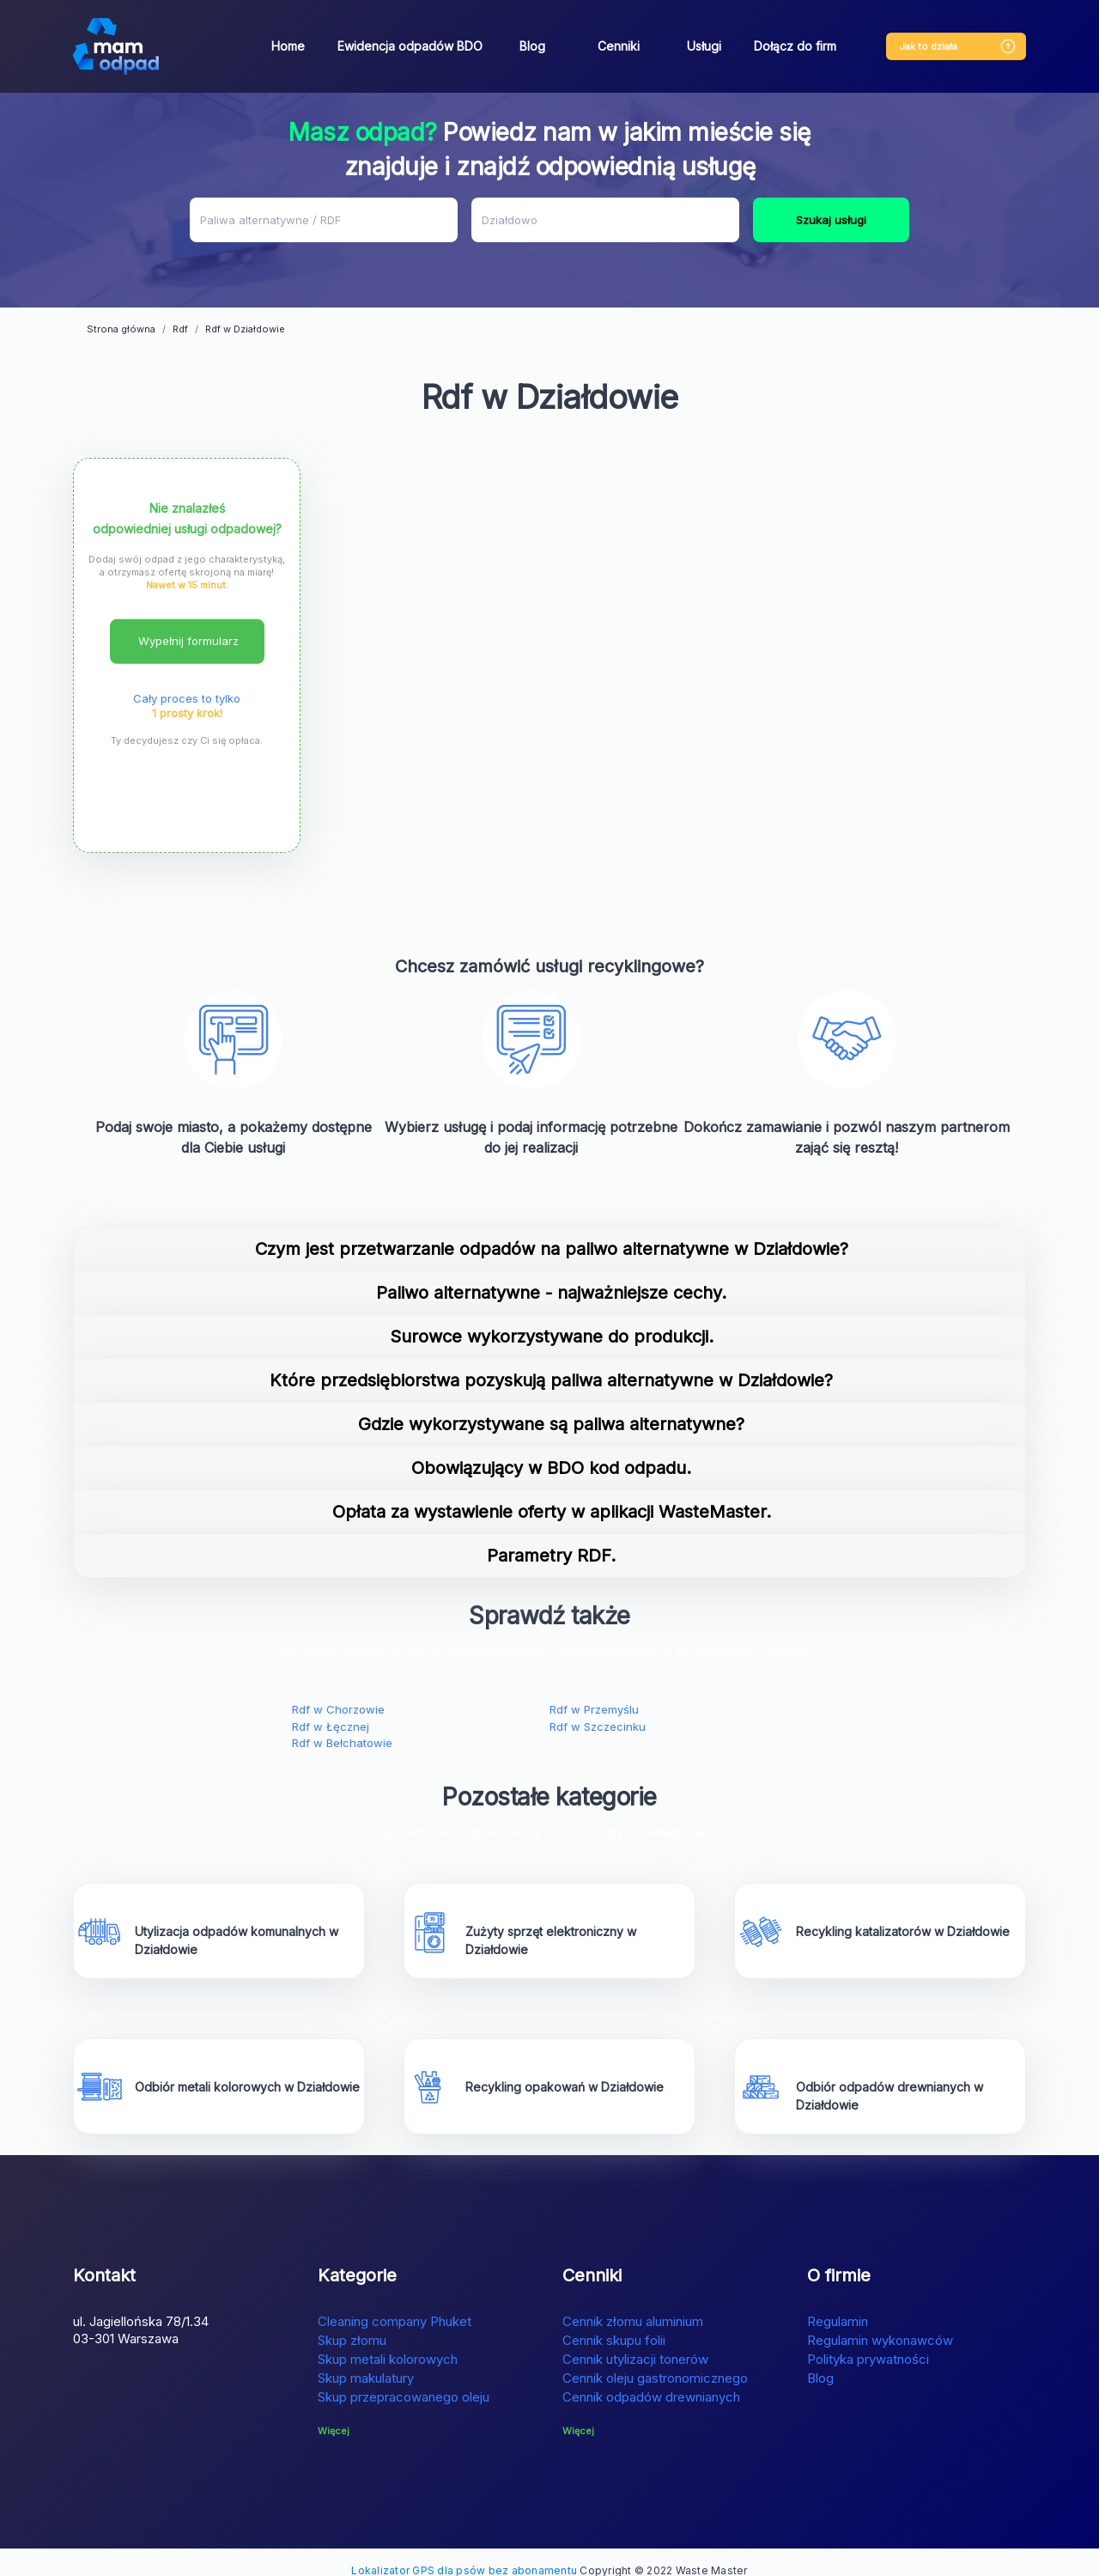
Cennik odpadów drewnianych (651, 2380)
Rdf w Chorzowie (338, 1693)
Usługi (704, 46)
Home (288, 46)
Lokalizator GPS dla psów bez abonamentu (464, 2553)
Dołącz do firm (795, 46)
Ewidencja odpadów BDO (410, 46)
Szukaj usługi (831, 220)
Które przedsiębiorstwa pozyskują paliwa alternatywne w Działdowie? (551, 1364)
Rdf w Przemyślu (594, 1693)
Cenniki (619, 46)
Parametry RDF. (551, 1539)
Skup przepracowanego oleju (403, 2380)
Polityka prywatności (868, 2342)
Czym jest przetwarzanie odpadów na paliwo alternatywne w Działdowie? (551, 1232)
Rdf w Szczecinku (598, 1709)
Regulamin (837, 2304)
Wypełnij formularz (188, 623)
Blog (532, 46)
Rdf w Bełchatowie (342, 1726)
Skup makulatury (366, 2361)
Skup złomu (352, 2323)
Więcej (333, 2414)
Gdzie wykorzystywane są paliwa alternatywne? (551, 1408)
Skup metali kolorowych (388, 2342)
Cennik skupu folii (613, 2323)
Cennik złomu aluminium (632, 2304)
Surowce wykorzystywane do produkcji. (551, 1320)
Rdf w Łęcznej (330, 1709)
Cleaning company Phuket (394, 2304)
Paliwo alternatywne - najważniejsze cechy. (551, 1276)
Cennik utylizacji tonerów (635, 2342)
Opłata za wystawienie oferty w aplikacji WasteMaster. (551, 1495)
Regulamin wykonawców (880, 2323)
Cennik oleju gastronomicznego (655, 2361)
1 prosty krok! (187, 696)
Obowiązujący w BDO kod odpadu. (551, 1451)
